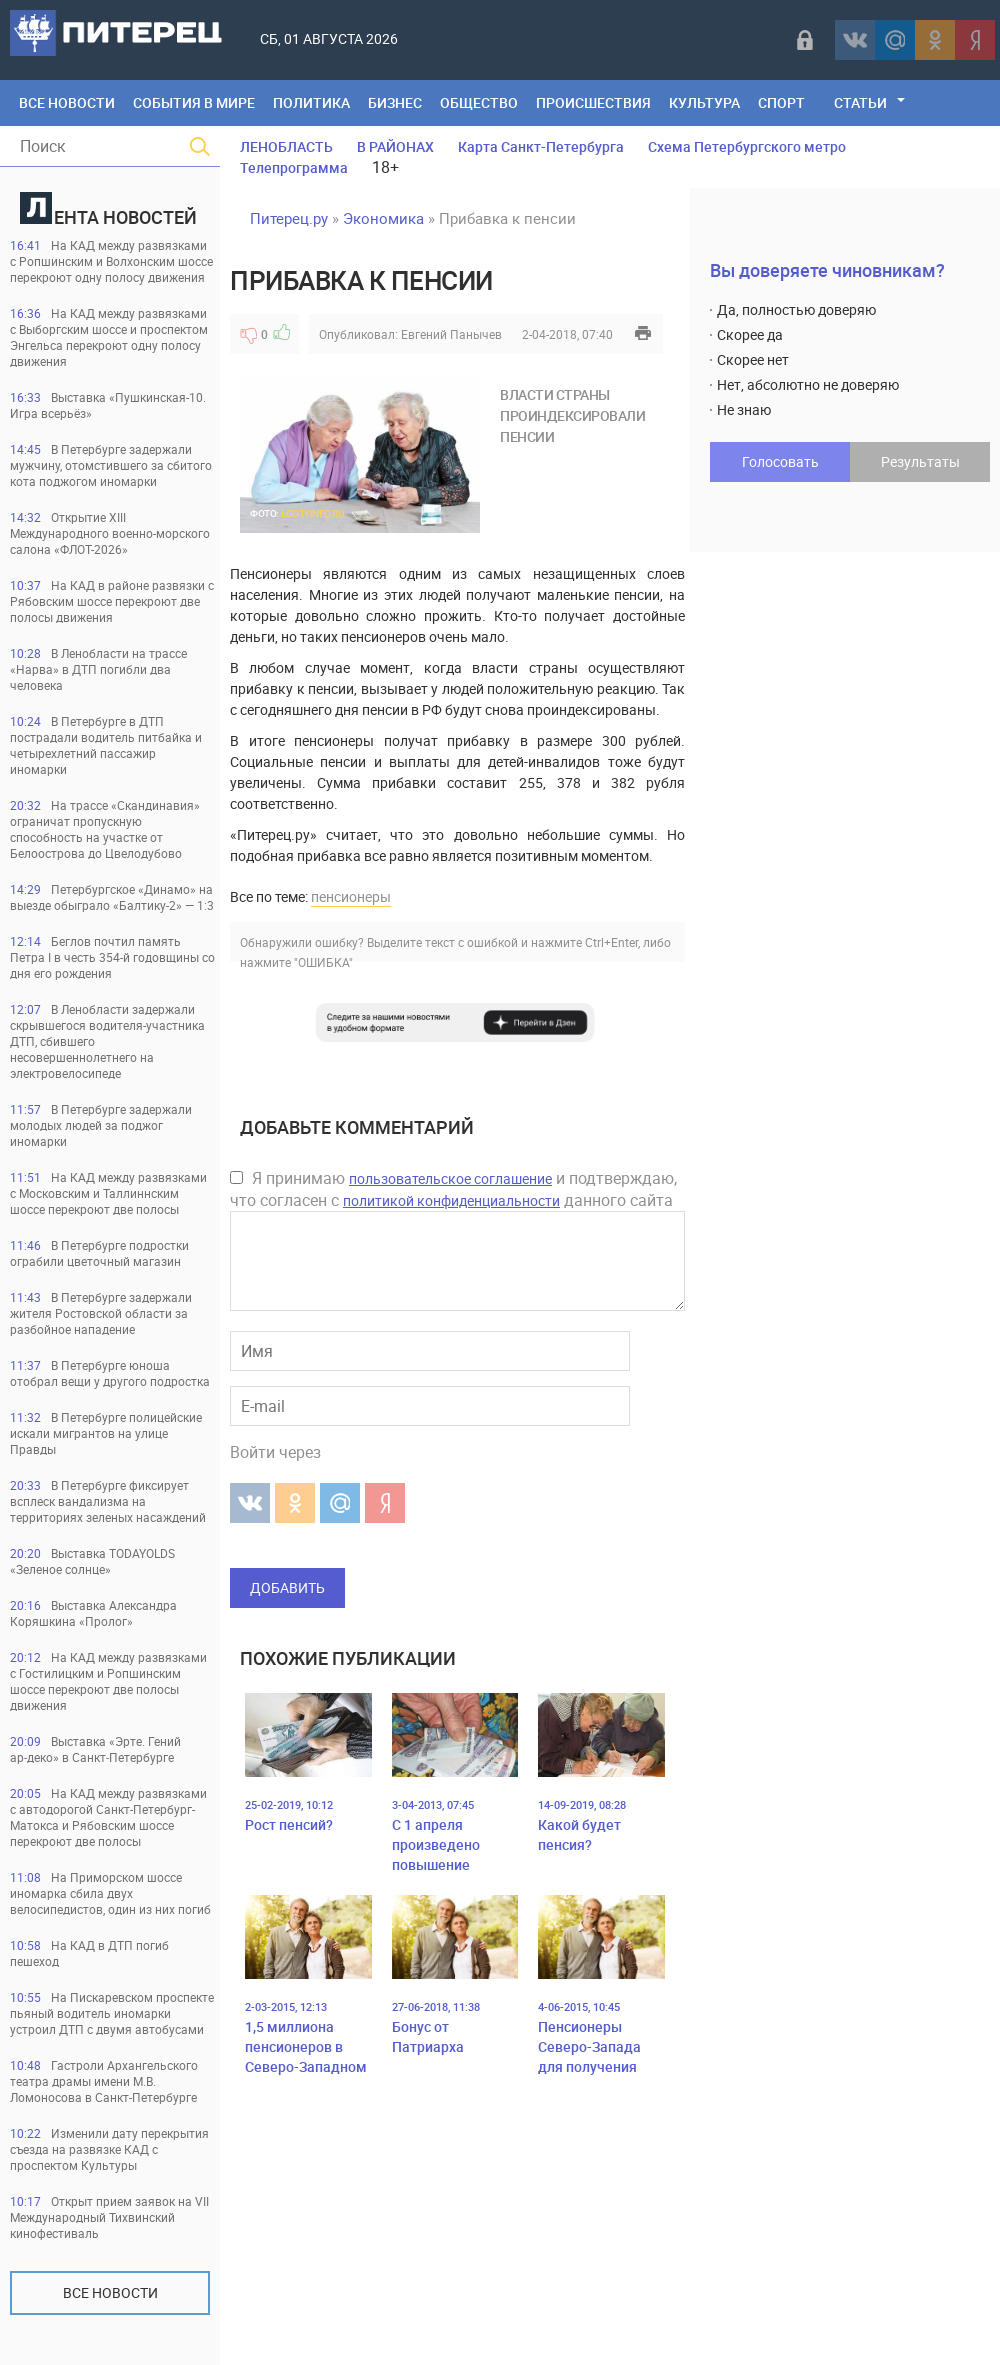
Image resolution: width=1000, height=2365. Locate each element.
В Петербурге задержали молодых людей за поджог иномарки (101, 1125)
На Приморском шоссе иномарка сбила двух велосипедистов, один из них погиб (110, 1893)
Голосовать (780, 461)
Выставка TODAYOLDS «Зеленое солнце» (92, 1561)
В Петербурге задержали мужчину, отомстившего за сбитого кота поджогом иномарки (111, 465)
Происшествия (593, 102)
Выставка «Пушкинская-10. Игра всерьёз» (108, 405)
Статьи (860, 102)
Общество (479, 102)
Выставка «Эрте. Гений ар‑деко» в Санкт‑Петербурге (95, 1749)
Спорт (781, 102)
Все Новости (67, 102)
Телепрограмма (294, 167)
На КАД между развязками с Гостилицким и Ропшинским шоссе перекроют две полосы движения (108, 1681)
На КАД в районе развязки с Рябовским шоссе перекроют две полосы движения (112, 601)
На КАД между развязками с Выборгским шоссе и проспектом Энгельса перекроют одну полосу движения (109, 337)
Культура (704, 102)
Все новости (110, 2292)
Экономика (383, 218)
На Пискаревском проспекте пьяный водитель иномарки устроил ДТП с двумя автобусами (112, 2013)
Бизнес (395, 102)
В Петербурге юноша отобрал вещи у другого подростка (110, 1373)
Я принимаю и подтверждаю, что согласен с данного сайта (453, 1189)
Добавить (287, 1587)
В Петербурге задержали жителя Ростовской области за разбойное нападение (101, 1313)
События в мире (194, 102)
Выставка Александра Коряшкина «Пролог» (93, 1613)
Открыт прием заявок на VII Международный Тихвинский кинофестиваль (109, 2217)
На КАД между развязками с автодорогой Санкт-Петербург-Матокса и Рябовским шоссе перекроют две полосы (108, 1817)
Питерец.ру (289, 218)
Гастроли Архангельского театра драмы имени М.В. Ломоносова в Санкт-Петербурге (104, 2081)
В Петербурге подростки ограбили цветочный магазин (99, 1253)
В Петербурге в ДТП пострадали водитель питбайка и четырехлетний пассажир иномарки (106, 745)
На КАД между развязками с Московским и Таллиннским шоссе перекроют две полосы (108, 1193)
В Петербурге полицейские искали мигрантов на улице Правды (106, 1433)
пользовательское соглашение (450, 1178)
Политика (311, 102)
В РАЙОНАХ (395, 146)
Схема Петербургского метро (747, 146)
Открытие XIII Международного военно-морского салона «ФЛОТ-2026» (110, 533)
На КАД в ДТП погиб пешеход (89, 1953)
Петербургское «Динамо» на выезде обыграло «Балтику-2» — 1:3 (112, 897)
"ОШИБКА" (323, 962)
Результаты (920, 461)
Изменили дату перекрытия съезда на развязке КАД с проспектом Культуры (109, 2149)
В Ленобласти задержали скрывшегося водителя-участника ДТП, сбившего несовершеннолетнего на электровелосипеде (107, 1041)
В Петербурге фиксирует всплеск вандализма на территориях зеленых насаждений (108, 1501)
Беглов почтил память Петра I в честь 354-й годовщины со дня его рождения (112, 957)
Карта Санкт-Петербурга (541, 146)
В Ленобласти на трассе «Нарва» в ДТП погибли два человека (98, 669)
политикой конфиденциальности (451, 1200)
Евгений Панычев (451, 334)
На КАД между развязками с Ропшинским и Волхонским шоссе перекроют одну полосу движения (111, 261)
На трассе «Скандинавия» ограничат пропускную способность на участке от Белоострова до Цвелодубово (105, 829)
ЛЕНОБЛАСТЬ (286, 146)
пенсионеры (351, 896)
